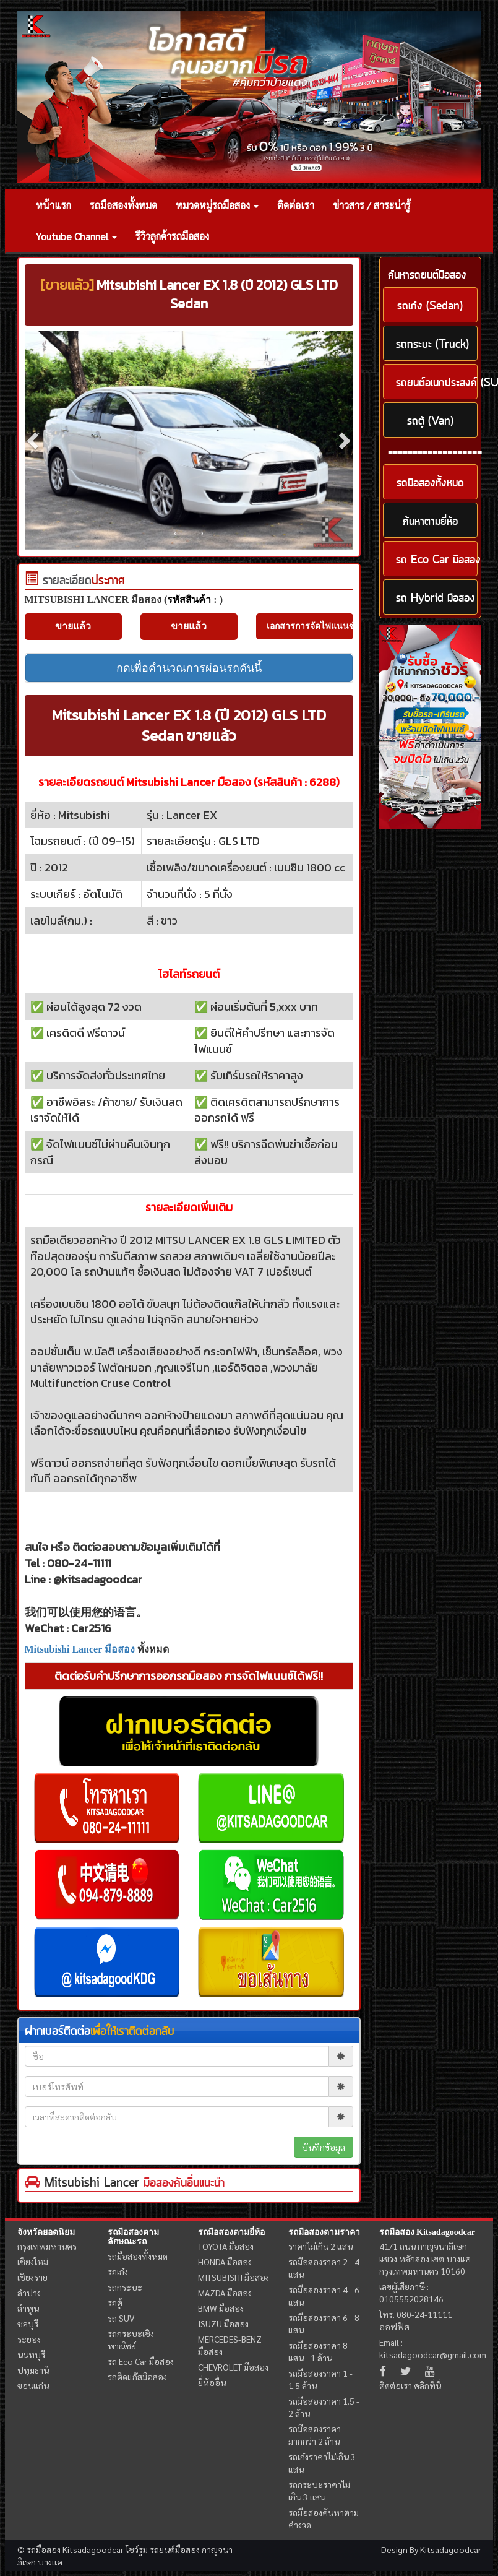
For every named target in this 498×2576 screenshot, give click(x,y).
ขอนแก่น (33, 2385)
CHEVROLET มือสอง (233, 2366)
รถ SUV (121, 2317)
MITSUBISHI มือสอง (233, 2277)
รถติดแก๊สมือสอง (137, 2376)
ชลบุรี (27, 2323)
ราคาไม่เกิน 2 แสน (320, 2246)
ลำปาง (29, 2292)
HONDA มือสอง (225, 2261)
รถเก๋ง (118, 2271)
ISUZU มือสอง (223, 2323)
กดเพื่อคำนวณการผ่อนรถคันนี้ (189, 668)
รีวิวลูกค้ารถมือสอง (172, 236)
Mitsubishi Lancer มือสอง (80, 1649)
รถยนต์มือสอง (175, 2549)
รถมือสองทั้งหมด (123, 205)
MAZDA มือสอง (225, 2292)
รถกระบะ (125, 2287)
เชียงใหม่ (32, 2261)
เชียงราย (32, 2277)
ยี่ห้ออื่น (212, 2382)
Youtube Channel (76, 236)
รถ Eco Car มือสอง (141, 2361)
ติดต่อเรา (295, 205)
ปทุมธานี (33, 2369)
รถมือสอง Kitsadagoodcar (427, 2232)
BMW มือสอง (221, 2308)
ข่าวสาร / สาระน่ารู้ (372, 205)
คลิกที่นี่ (427, 2385)
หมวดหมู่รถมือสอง (217, 205)
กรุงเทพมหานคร (47, 2246)
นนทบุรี (31, 2354)
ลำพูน (28, 2308)
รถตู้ (115, 2302)
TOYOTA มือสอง (226, 2246)
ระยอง (29, 2339)
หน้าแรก (53, 205)
